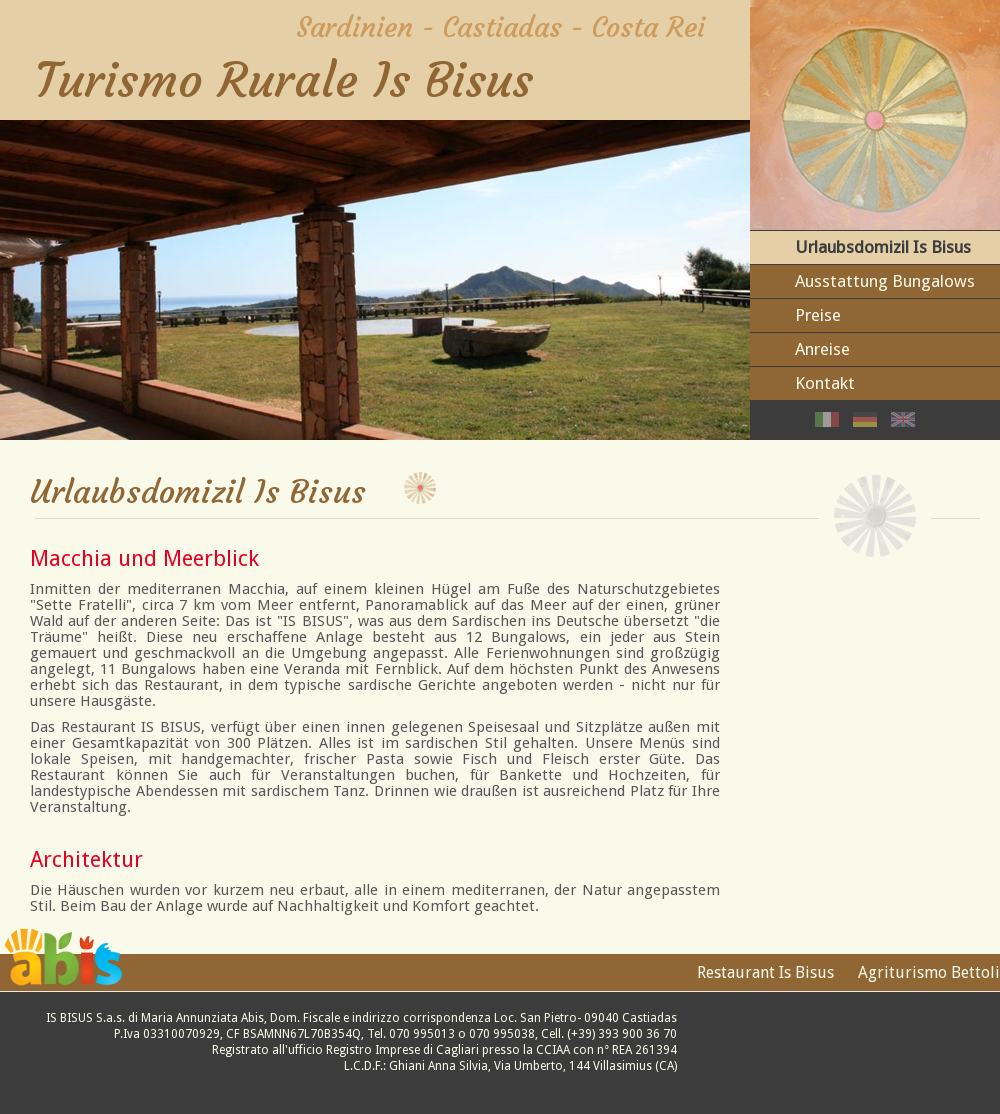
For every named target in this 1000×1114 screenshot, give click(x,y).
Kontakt (825, 383)
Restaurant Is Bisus (765, 972)
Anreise (822, 349)
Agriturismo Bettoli (929, 972)
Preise (818, 315)
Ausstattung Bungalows (885, 281)
